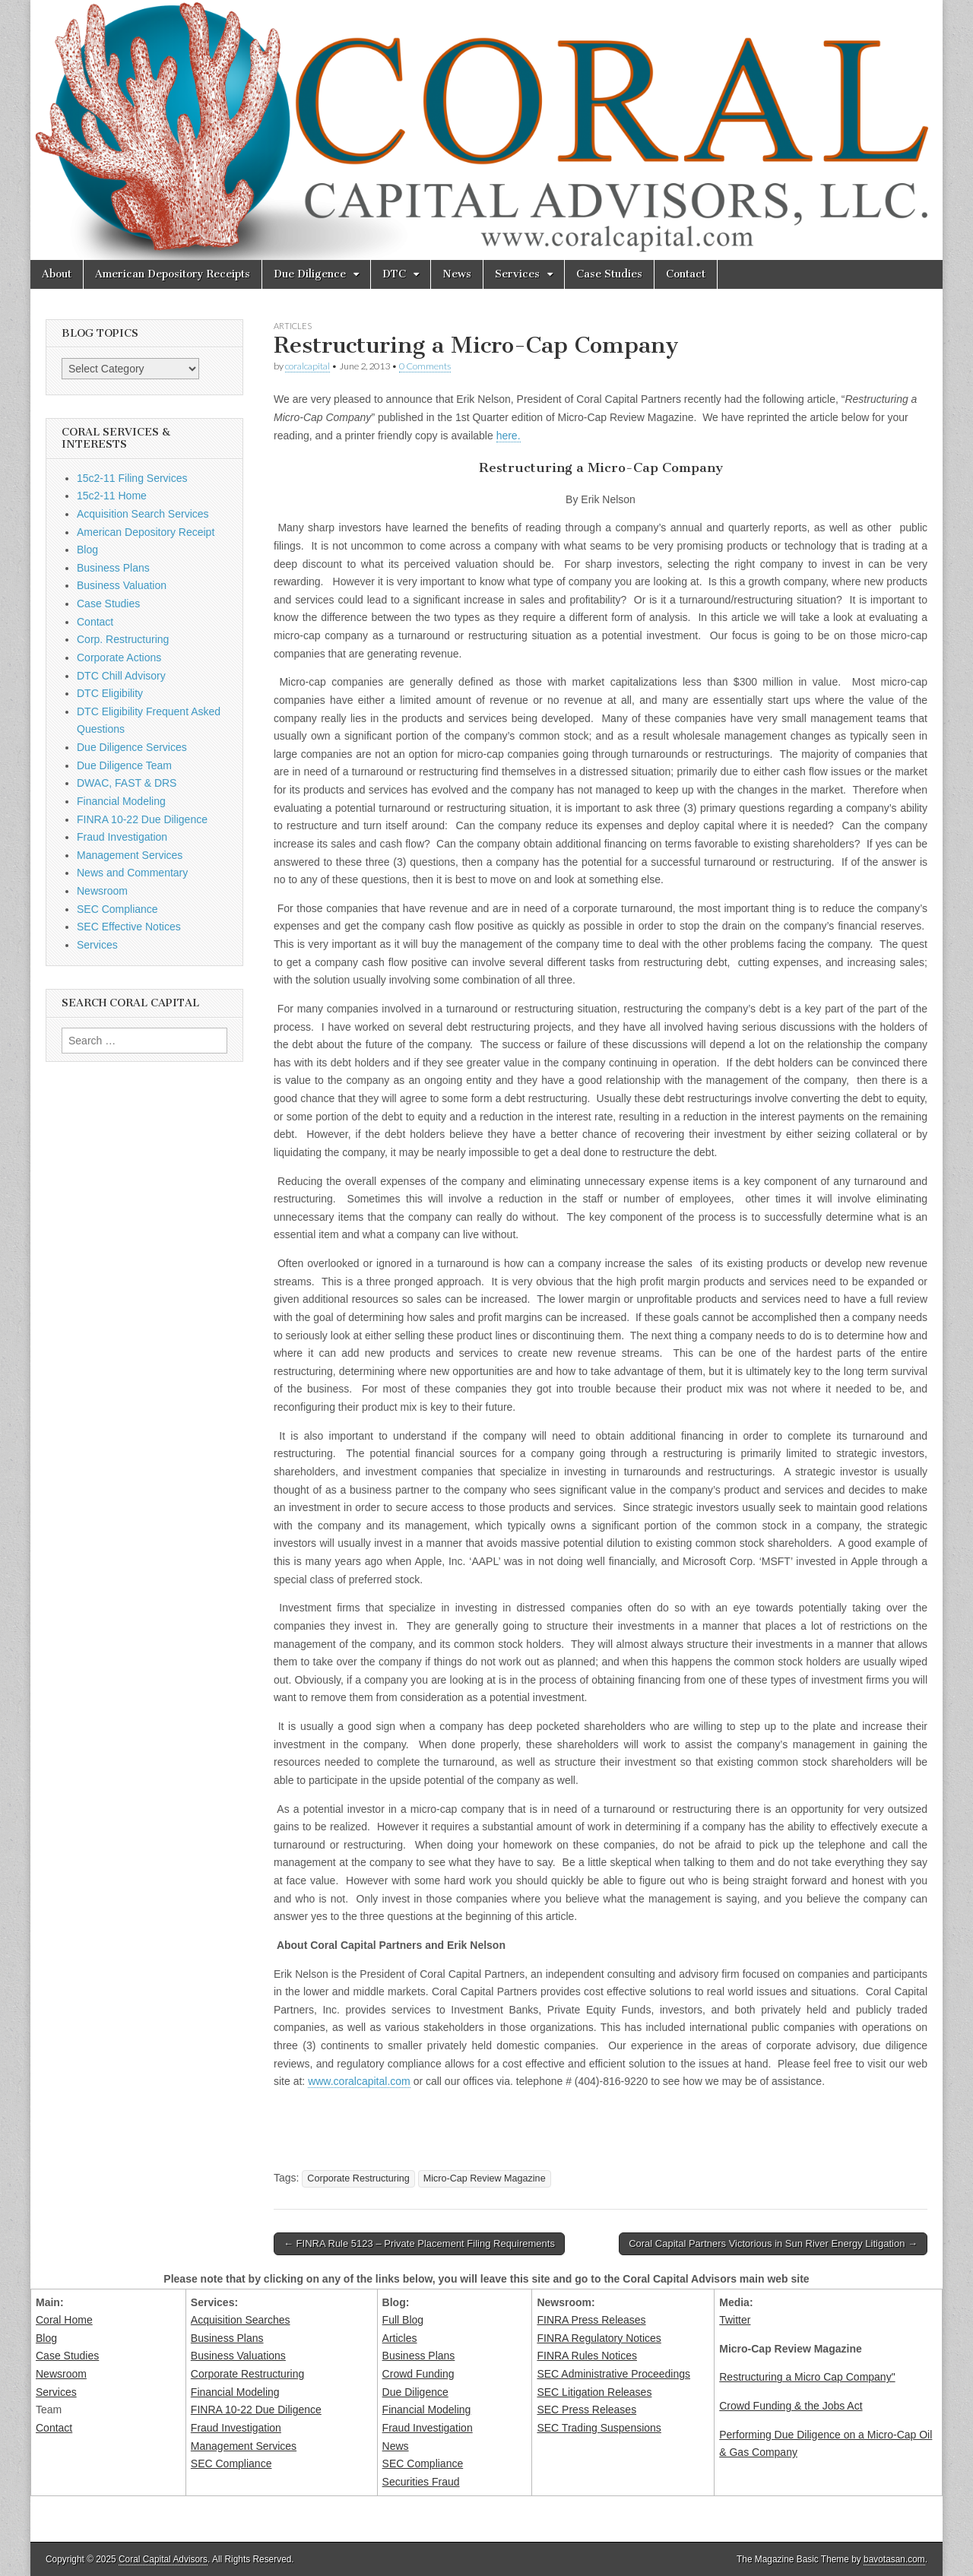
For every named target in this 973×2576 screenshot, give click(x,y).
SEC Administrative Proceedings (613, 2374)
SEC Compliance (117, 909)
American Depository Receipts (172, 274)
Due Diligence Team (124, 765)
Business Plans (113, 568)
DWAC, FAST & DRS (126, 783)
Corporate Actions (119, 657)
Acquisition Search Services (143, 514)
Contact (685, 274)
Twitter (734, 2320)
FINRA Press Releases (591, 2320)
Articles (293, 326)
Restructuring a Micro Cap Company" (807, 2377)
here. (508, 435)
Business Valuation (121, 585)
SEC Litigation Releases (594, 2392)
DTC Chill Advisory (121, 676)
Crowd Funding (418, 2374)
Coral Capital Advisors (163, 2559)
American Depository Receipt (145, 532)
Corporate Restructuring (358, 2178)
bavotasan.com (894, 2559)
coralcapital (307, 366)
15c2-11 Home (112, 496)
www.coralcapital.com (359, 2081)
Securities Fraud (421, 2482)
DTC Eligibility (110, 693)
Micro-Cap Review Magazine (484, 2178)
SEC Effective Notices (129, 926)
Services (517, 274)
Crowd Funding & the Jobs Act (790, 2406)
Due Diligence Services (132, 747)
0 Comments (425, 366)
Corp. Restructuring (123, 639)
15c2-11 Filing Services (132, 478)
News (456, 274)
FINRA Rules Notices (586, 2355)
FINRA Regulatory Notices (599, 2338)
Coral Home (64, 2320)
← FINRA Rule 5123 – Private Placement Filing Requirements (419, 2243)
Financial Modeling (121, 801)
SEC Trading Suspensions (599, 2428)
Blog (87, 549)
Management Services (129, 855)
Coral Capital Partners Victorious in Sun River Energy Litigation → (773, 2243)
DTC (394, 274)
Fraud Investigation (122, 837)
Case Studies (609, 274)
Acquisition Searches (240, 2320)
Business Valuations (238, 2355)
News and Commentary (132, 873)
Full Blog (402, 2320)
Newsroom (102, 891)
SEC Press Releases (586, 2409)
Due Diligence (310, 274)
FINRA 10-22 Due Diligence (142, 819)
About (56, 274)
